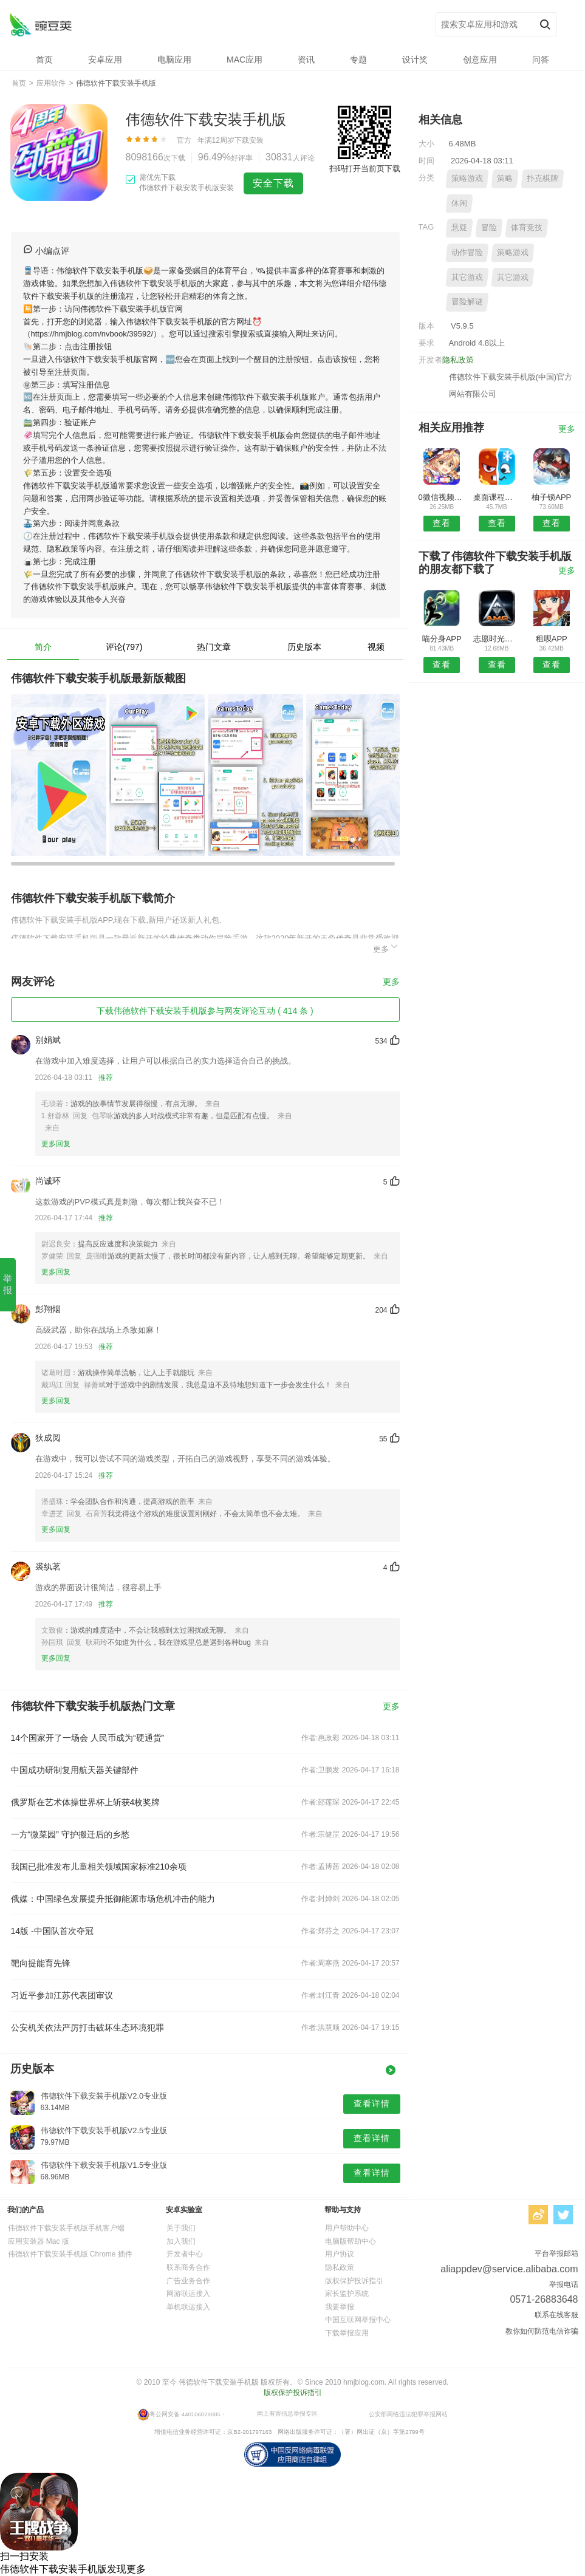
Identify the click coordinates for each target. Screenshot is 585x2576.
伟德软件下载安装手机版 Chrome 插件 (70, 2254)
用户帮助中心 (347, 2228)
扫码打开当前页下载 (364, 168)
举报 (7, 1284)
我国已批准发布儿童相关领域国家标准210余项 (98, 1866)
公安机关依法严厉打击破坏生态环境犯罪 (87, 2027)
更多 (386, 947)
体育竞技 (526, 227)
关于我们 (181, 2228)
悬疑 (459, 227)
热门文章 (214, 647)
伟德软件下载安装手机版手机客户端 (66, 2228)
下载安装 (249, 140)
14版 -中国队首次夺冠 (52, 1931)
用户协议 (339, 2254)
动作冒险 (467, 252)
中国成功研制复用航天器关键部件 (75, 1770)
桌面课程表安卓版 (496, 497)
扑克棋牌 (542, 178)
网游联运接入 (188, 2293)
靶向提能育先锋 (40, 1963)
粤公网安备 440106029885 (185, 2414)
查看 (442, 523)
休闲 (459, 203)
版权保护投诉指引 (354, 2281)
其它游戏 (467, 277)
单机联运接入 (188, 2307)
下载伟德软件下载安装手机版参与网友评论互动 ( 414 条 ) (205, 1011)
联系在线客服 (556, 2315)
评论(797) (124, 647)
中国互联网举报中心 (358, 2319)
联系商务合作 (188, 2267)
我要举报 (339, 2307)
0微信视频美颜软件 (442, 497)
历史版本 (304, 647)
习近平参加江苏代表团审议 (62, 1995)
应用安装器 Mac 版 (38, 2241)
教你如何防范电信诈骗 (541, 2331)
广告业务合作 (188, 2281)
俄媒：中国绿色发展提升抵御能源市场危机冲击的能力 (113, 1899)
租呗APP (551, 638)
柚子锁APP (551, 497)
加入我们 (181, 2241)
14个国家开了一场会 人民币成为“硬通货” (88, 1738)
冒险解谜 (467, 301)
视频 (376, 647)
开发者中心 (184, 2254)
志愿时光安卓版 (496, 638)
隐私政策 (458, 359)
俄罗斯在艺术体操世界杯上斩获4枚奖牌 (85, 1802)
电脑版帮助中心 (350, 2241)
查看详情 (372, 2103)
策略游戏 (467, 178)
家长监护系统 (347, 2293)
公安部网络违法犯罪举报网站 (408, 2414)
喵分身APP (442, 638)
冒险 (489, 227)
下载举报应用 (347, 2333)
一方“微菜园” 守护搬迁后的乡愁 (70, 1834)
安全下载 (273, 183)
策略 (505, 178)
